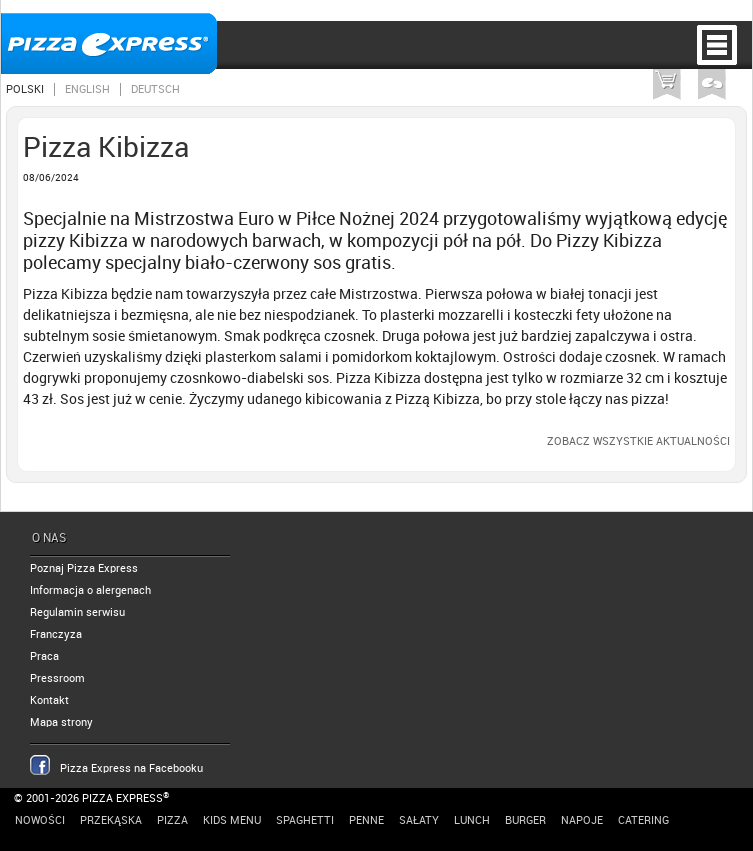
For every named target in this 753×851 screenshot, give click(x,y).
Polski (25, 89)
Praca (44, 656)
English (87, 89)
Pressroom (57, 678)
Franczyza (56, 634)
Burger (525, 820)
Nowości (40, 820)
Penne (366, 820)
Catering (643, 820)
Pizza (172, 820)
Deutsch (155, 89)
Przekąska (111, 820)
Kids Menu (232, 820)
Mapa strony (61, 722)
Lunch (472, 820)
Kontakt (49, 700)
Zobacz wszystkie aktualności (638, 441)
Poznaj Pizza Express (84, 568)
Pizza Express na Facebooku (131, 768)
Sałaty (419, 820)
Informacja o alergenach (90, 590)
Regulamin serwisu (77, 612)
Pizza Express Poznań (109, 43)
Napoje (582, 820)
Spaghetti (305, 820)
